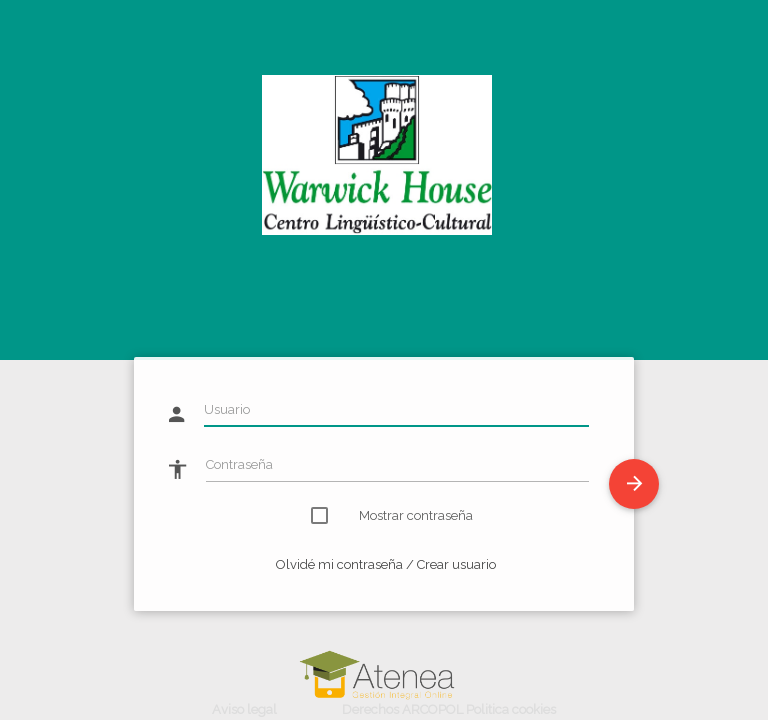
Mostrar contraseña (404, 515)
